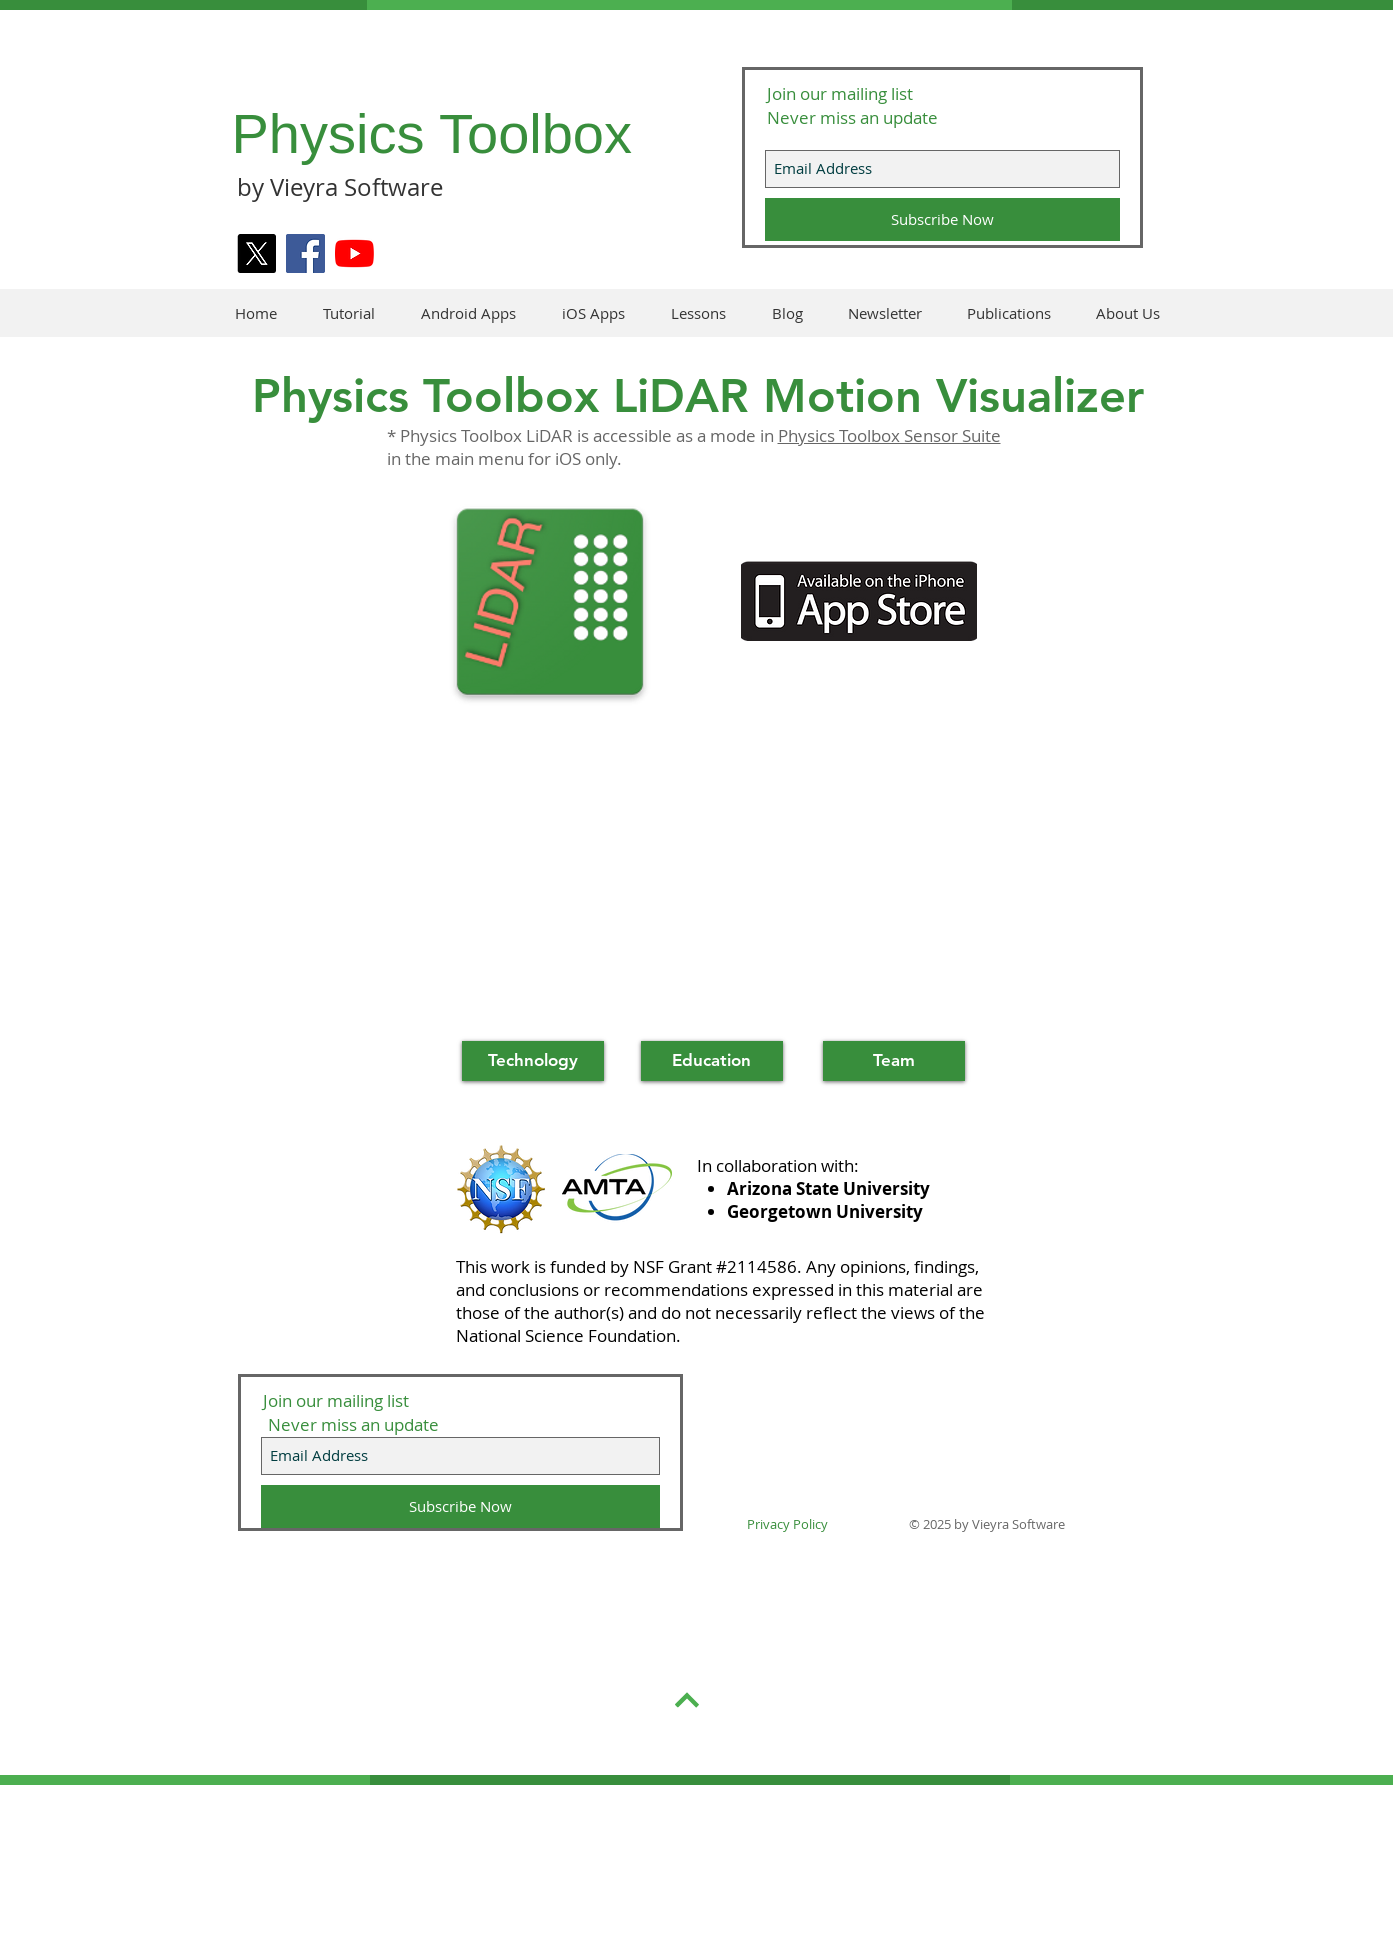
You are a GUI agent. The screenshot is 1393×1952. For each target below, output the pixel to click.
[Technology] (533, 1061)
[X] (256, 253)
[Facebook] (305, 253)
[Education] (712, 1061)
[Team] (894, 1061)
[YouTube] (354, 253)
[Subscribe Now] (942, 219)
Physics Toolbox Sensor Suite (889, 435)
